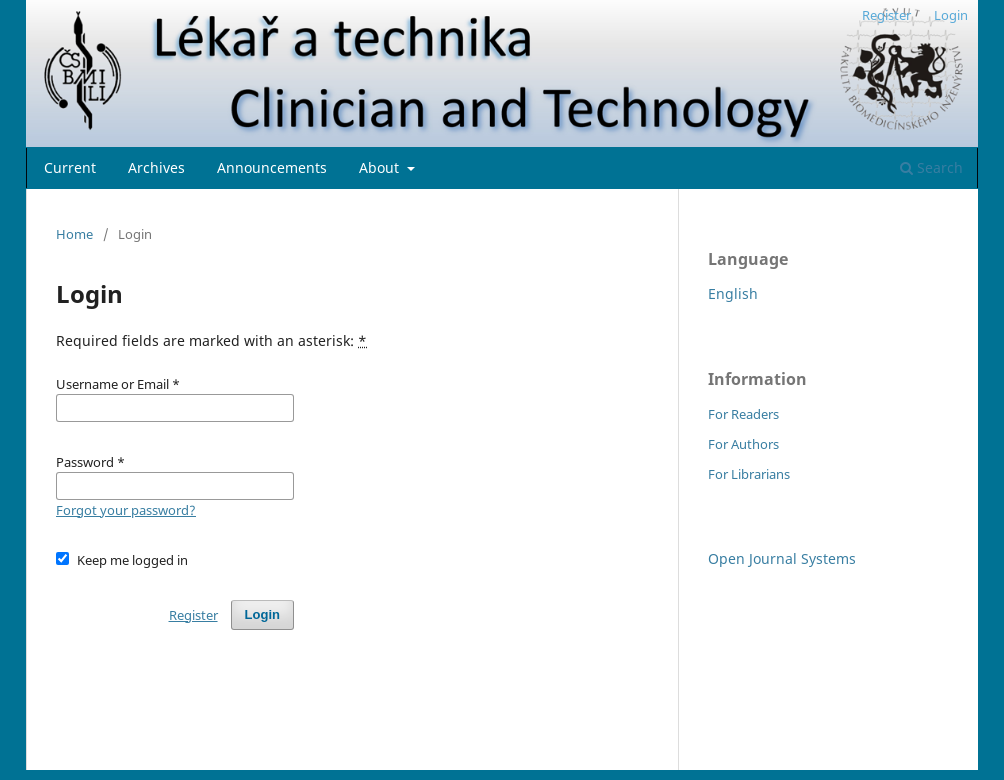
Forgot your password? (126, 510)
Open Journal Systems (782, 558)
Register (886, 15)
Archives (156, 167)
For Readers (743, 414)
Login (951, 15)
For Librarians (749, 474)
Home (74, 234)
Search (931, 167)
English (733, 293)
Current (70, 167)
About (381, 167)
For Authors (743, 444)
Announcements (272, 167)
